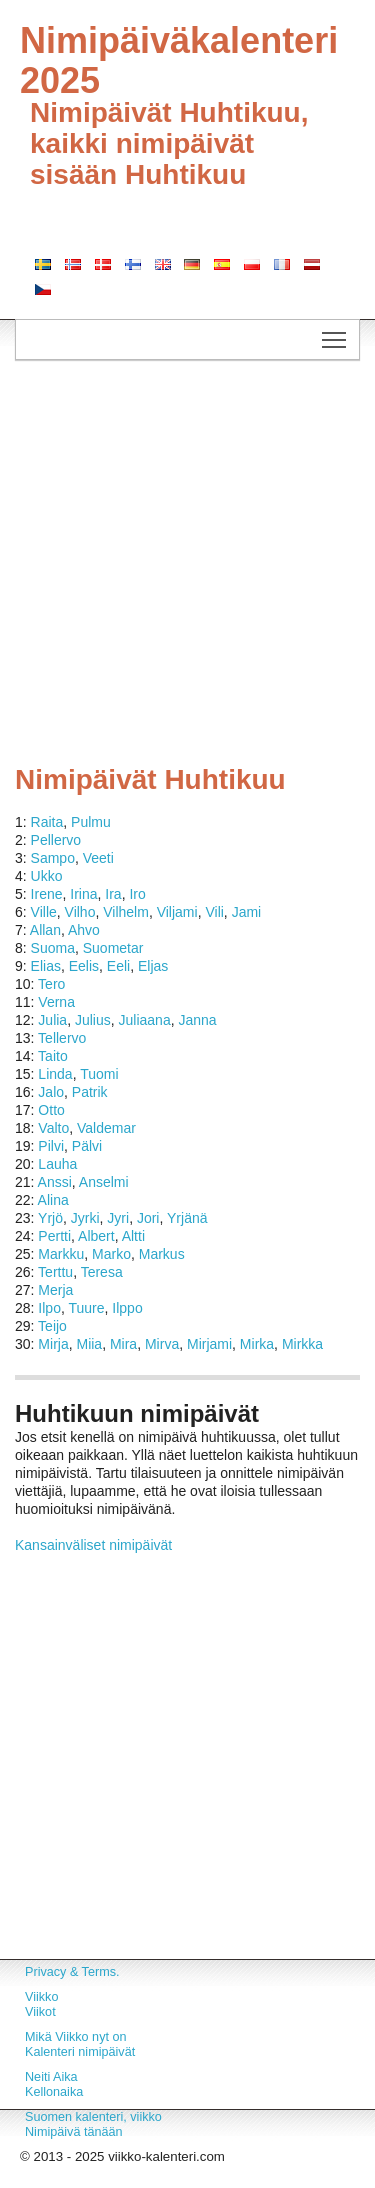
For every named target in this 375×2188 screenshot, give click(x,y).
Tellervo (62, 1038)
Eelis (84, 966)
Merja (55, 1290)
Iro (137, 894)
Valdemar (106, 1128)
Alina (53, 1200)
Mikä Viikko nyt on (76, 2037)
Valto (53, 1128)
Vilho (80, 912)
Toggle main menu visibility (335, 334)
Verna (56, 1002)
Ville (44, 912)
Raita (47, 822)
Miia (89, 1344)
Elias (46, 966)
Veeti (98, 858)
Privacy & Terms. (72, 1972)
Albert (96, 1236)
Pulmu (91, 822)
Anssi (55, 1182)
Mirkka (302, 1344)
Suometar (113, 948)
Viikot (40, 2012)
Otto (51, 1110)
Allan (45, 930)
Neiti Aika (51, 2077)
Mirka (257, 1344)
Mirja (53, 1344)
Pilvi (51, 1146)
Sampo (53, 858)
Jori (148, 1218)
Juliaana (145, 1020)
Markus (162, 1254)
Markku (61, 1254)
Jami (247, 912)
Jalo (51, 1092)
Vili (214, 912)
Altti (133, 1236)
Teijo (52, 1326)
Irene (47, 894)
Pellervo (56, 840)
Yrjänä (187, 1218)
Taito (53, 1056)
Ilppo (127, 1308)
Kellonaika (54, 2092)
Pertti (54, 1236)
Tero (51, 984)
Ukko (47, 876)
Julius (93, 1020)
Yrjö (50, 1218)
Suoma (53, 948)
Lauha (57, 1164)
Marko (111, 1254)
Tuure (86, 1308)
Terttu (55, 1272)
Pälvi (87, 1146)
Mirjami (209, 1344)
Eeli (118, 966)
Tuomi (99, 1074)
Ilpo (49, 1308)
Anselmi (104, 1182)
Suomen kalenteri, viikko (93, 2117)
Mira (123, 1344)
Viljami (177, 912)
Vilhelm (126, 912)
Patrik (90, 1092)
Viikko (41, 1997)
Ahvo (84, 930)
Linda (55, 1074)
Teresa (102, 1272)
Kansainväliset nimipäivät (93, 1545)
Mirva (162, 1344)
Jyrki (85, 1218)
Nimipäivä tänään (74, 2132)
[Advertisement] (187, 567)
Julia (52, 1020)
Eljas (153, 966)
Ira (113, 894)
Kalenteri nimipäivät (80, 2052)
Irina (83, 894)
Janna (197, 1020)
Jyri (118, 1218)
